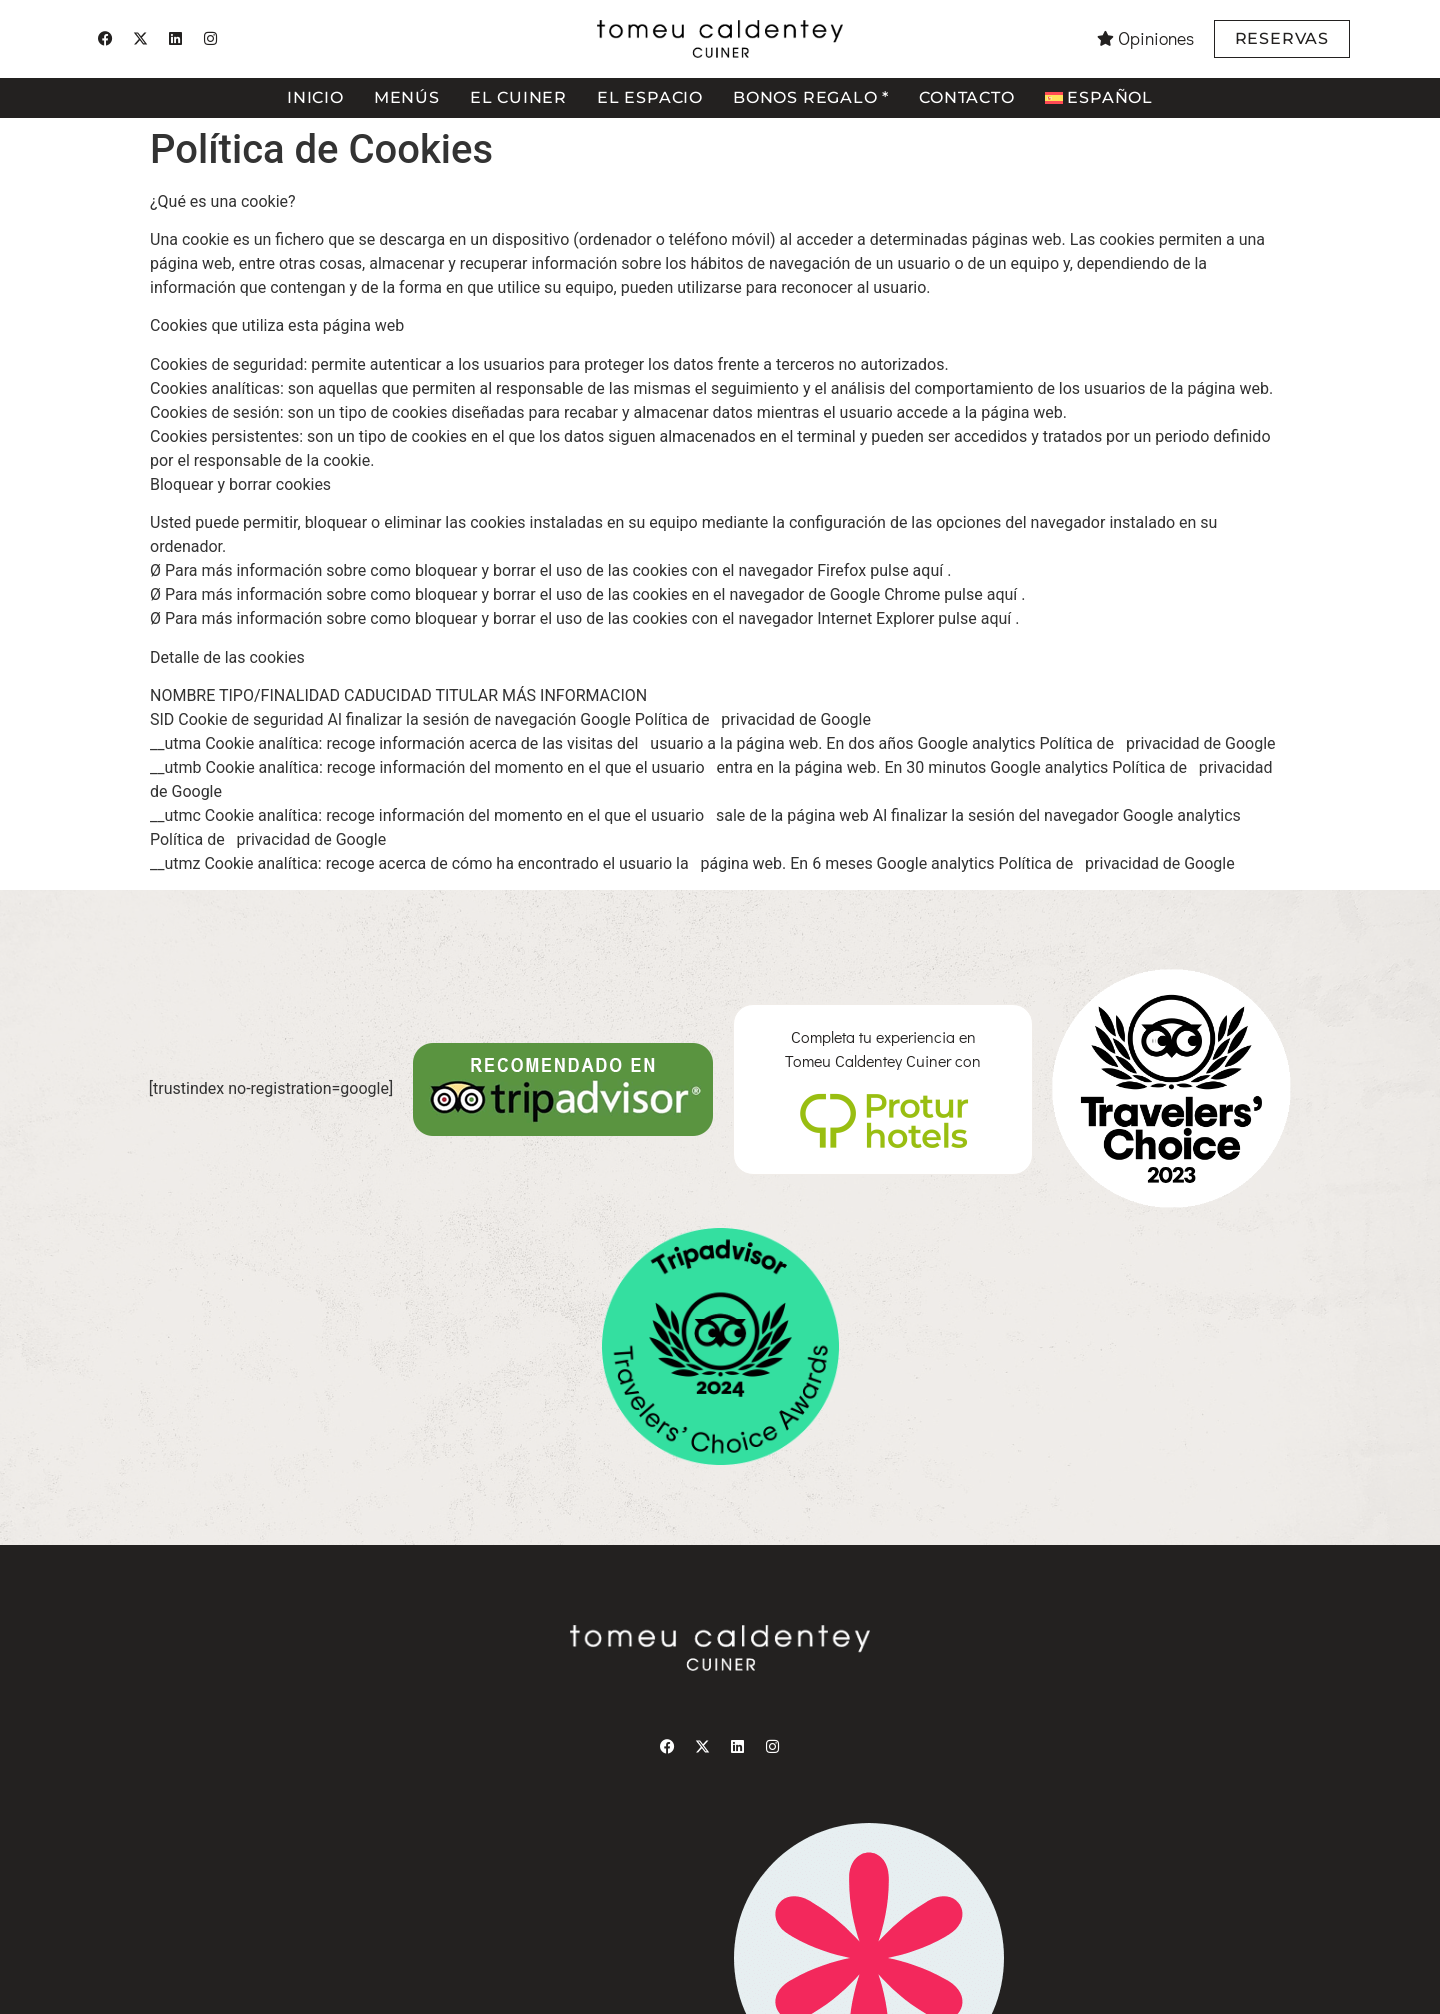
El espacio (650, 97)
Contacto (966, 97)
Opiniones (1156, 38)
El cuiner (518, 97)
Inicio (315, 97)
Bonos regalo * (811, 97)
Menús (407, 97)
